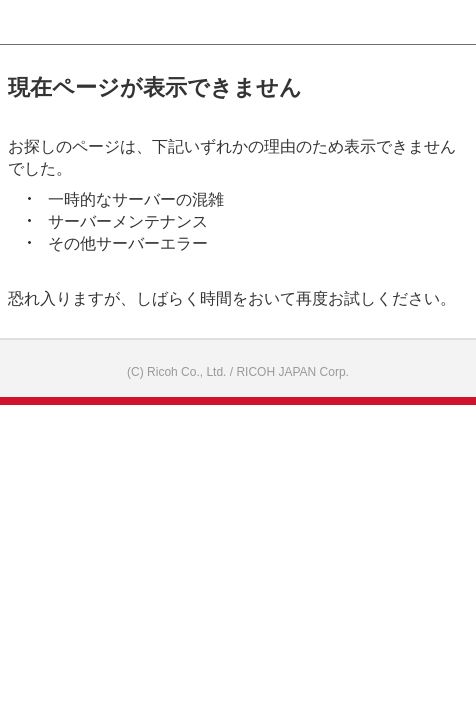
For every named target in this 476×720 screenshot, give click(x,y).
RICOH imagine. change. (45, 23)
